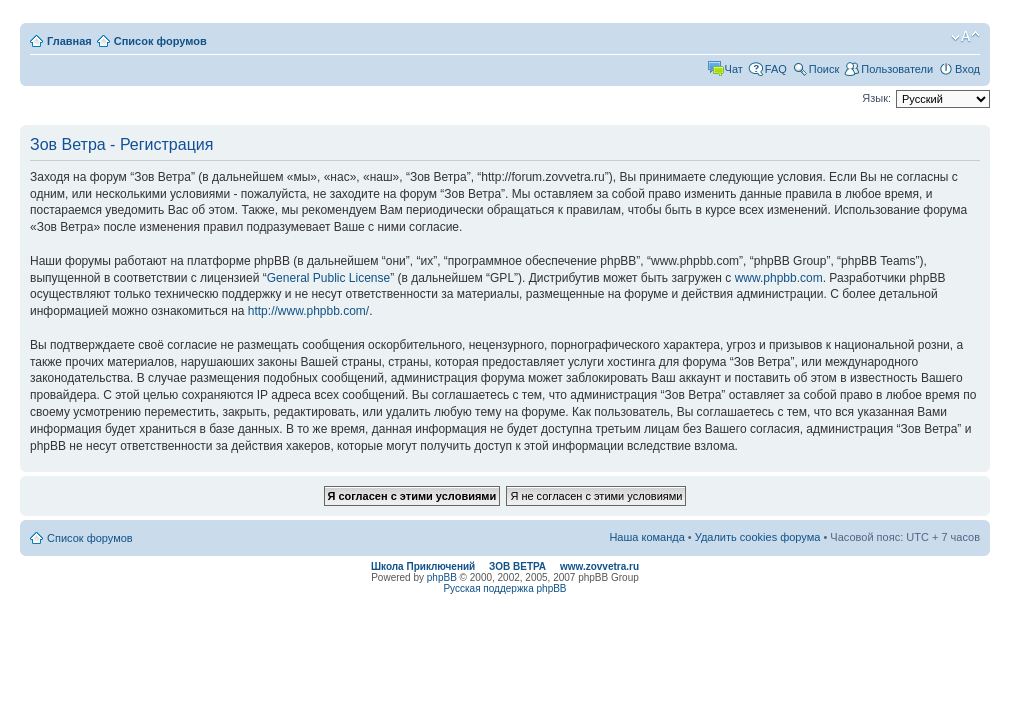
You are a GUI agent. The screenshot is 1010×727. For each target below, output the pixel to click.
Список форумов (160, 41)
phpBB (442, 577)
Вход (967, 69)
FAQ (776, 69)
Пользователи (897, 69)
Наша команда (646, 537)
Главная (69, 41)
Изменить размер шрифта (965, 37)
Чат (734, 69)
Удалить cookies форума (758, 537)
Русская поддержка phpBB (504, 588)
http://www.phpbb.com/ (308, 311)
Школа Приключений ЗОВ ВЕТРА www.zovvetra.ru (505, 566)
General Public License (328, 278)
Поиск (824, 69)
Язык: (876, 98)
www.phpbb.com (779, 278)
